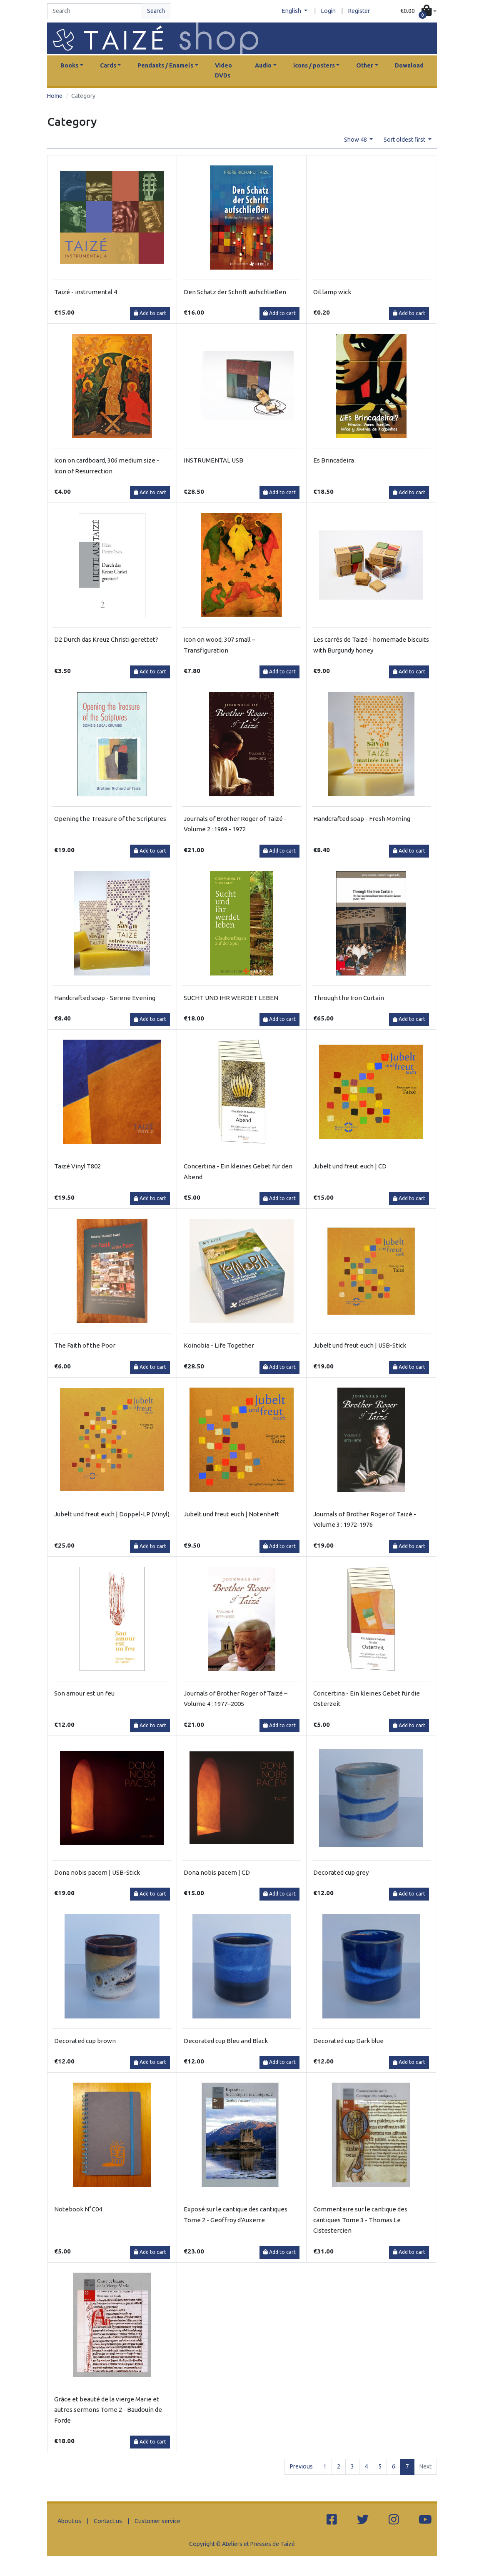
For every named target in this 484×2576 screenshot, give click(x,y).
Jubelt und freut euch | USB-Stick (359, 1345)
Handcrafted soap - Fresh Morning (361, 818)
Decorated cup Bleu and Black (226, 2040)
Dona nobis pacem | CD (217, 1872)
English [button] (292, 11)
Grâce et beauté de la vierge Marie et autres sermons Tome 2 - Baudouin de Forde (108, 2410)
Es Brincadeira (333, 460)
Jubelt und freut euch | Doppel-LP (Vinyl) (112, 1514)
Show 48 (356, 139)
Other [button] (364, 65)
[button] (418, 11)
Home (54, 96)
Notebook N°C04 (78, 2209)
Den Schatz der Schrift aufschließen (235, 291)
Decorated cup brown (85, 2040)
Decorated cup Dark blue (348, 2040)
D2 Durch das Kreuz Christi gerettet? (106, 639)
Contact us (108, 2521)
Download (409, 65)
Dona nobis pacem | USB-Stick (97, 1872)
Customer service (157, 2521)
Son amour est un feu (84, 1693)
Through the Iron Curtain (348, 997)
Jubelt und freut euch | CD (350, 1166)
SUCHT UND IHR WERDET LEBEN (231, 997)
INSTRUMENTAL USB (213, 460)
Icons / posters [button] (314, 65)
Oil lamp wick (332, 291)
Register (359, 11)
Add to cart (150, 313)
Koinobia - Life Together (219, 1345)
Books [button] (69, 65)
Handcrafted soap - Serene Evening (104, 997)
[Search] (94, 11)
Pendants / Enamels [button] (165, 65)
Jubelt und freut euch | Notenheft (231, 1514)
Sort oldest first (405, 139)
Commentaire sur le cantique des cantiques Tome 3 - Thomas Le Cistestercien (360, 2220)
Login (328, 11)
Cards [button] (108, 65)
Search (156, 11)
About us (69, 2521)
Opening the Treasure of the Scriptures (110, 818)
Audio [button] (263, 65)
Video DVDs (223, 70)
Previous (301, 2466)
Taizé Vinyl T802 (77, 1166)
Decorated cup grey (341, 1872)
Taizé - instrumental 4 (85, 291)
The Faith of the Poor (84, 1345)
